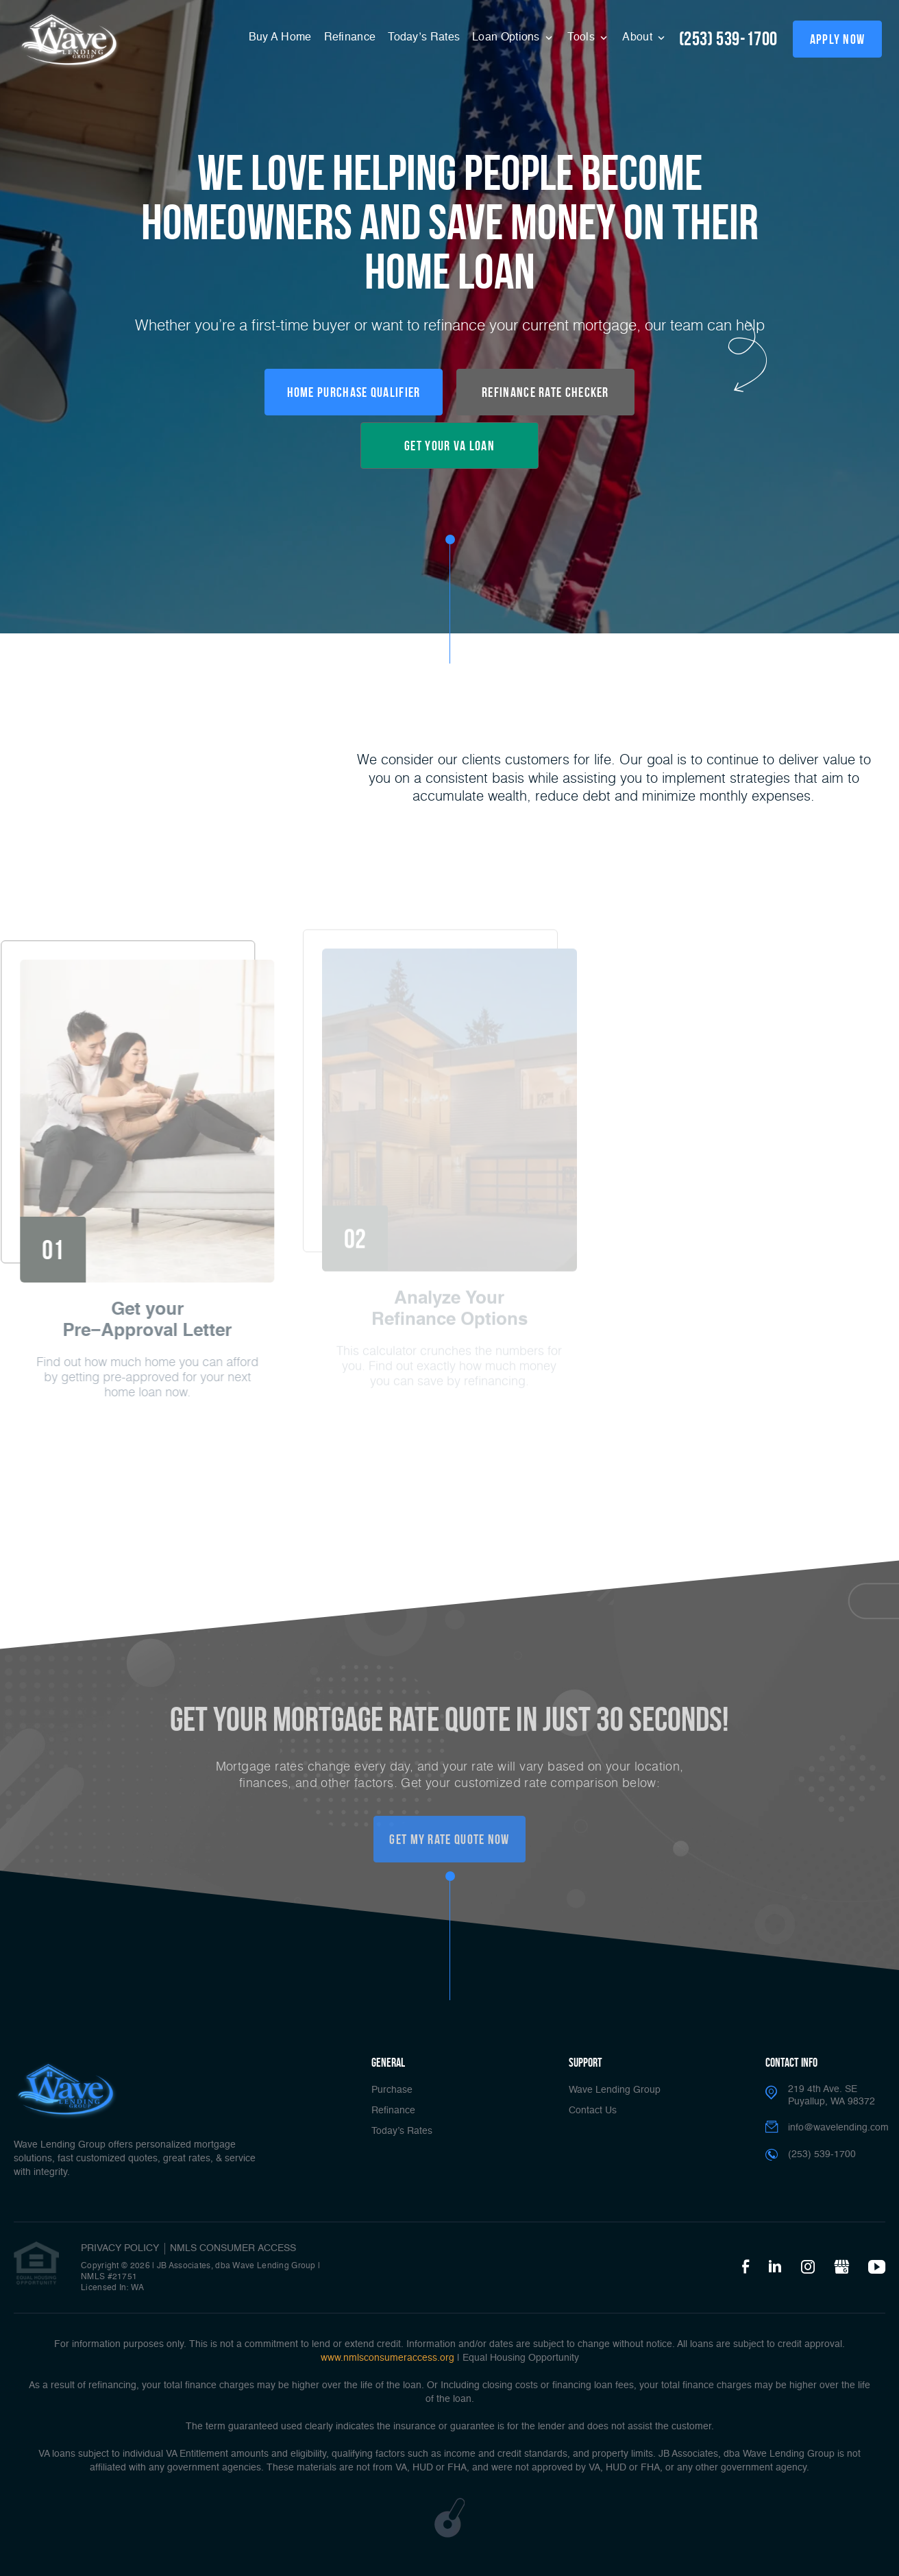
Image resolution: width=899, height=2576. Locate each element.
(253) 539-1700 (728, 38)
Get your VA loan (449, 445)
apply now (837, 39)
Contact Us (593, 2110)
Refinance (350, 37)
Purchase (391, 2090)
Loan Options (507, 37)
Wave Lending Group (615, 2090)
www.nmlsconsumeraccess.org (387, 2358)
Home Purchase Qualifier (354, 392)
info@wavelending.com (838, 2128)
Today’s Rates (424, 37)
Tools (582, 37)
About (638, 37)
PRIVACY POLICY (120, 2248)
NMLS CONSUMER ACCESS (233, 2248)
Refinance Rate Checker (545, 392)
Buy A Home (280, 37)
